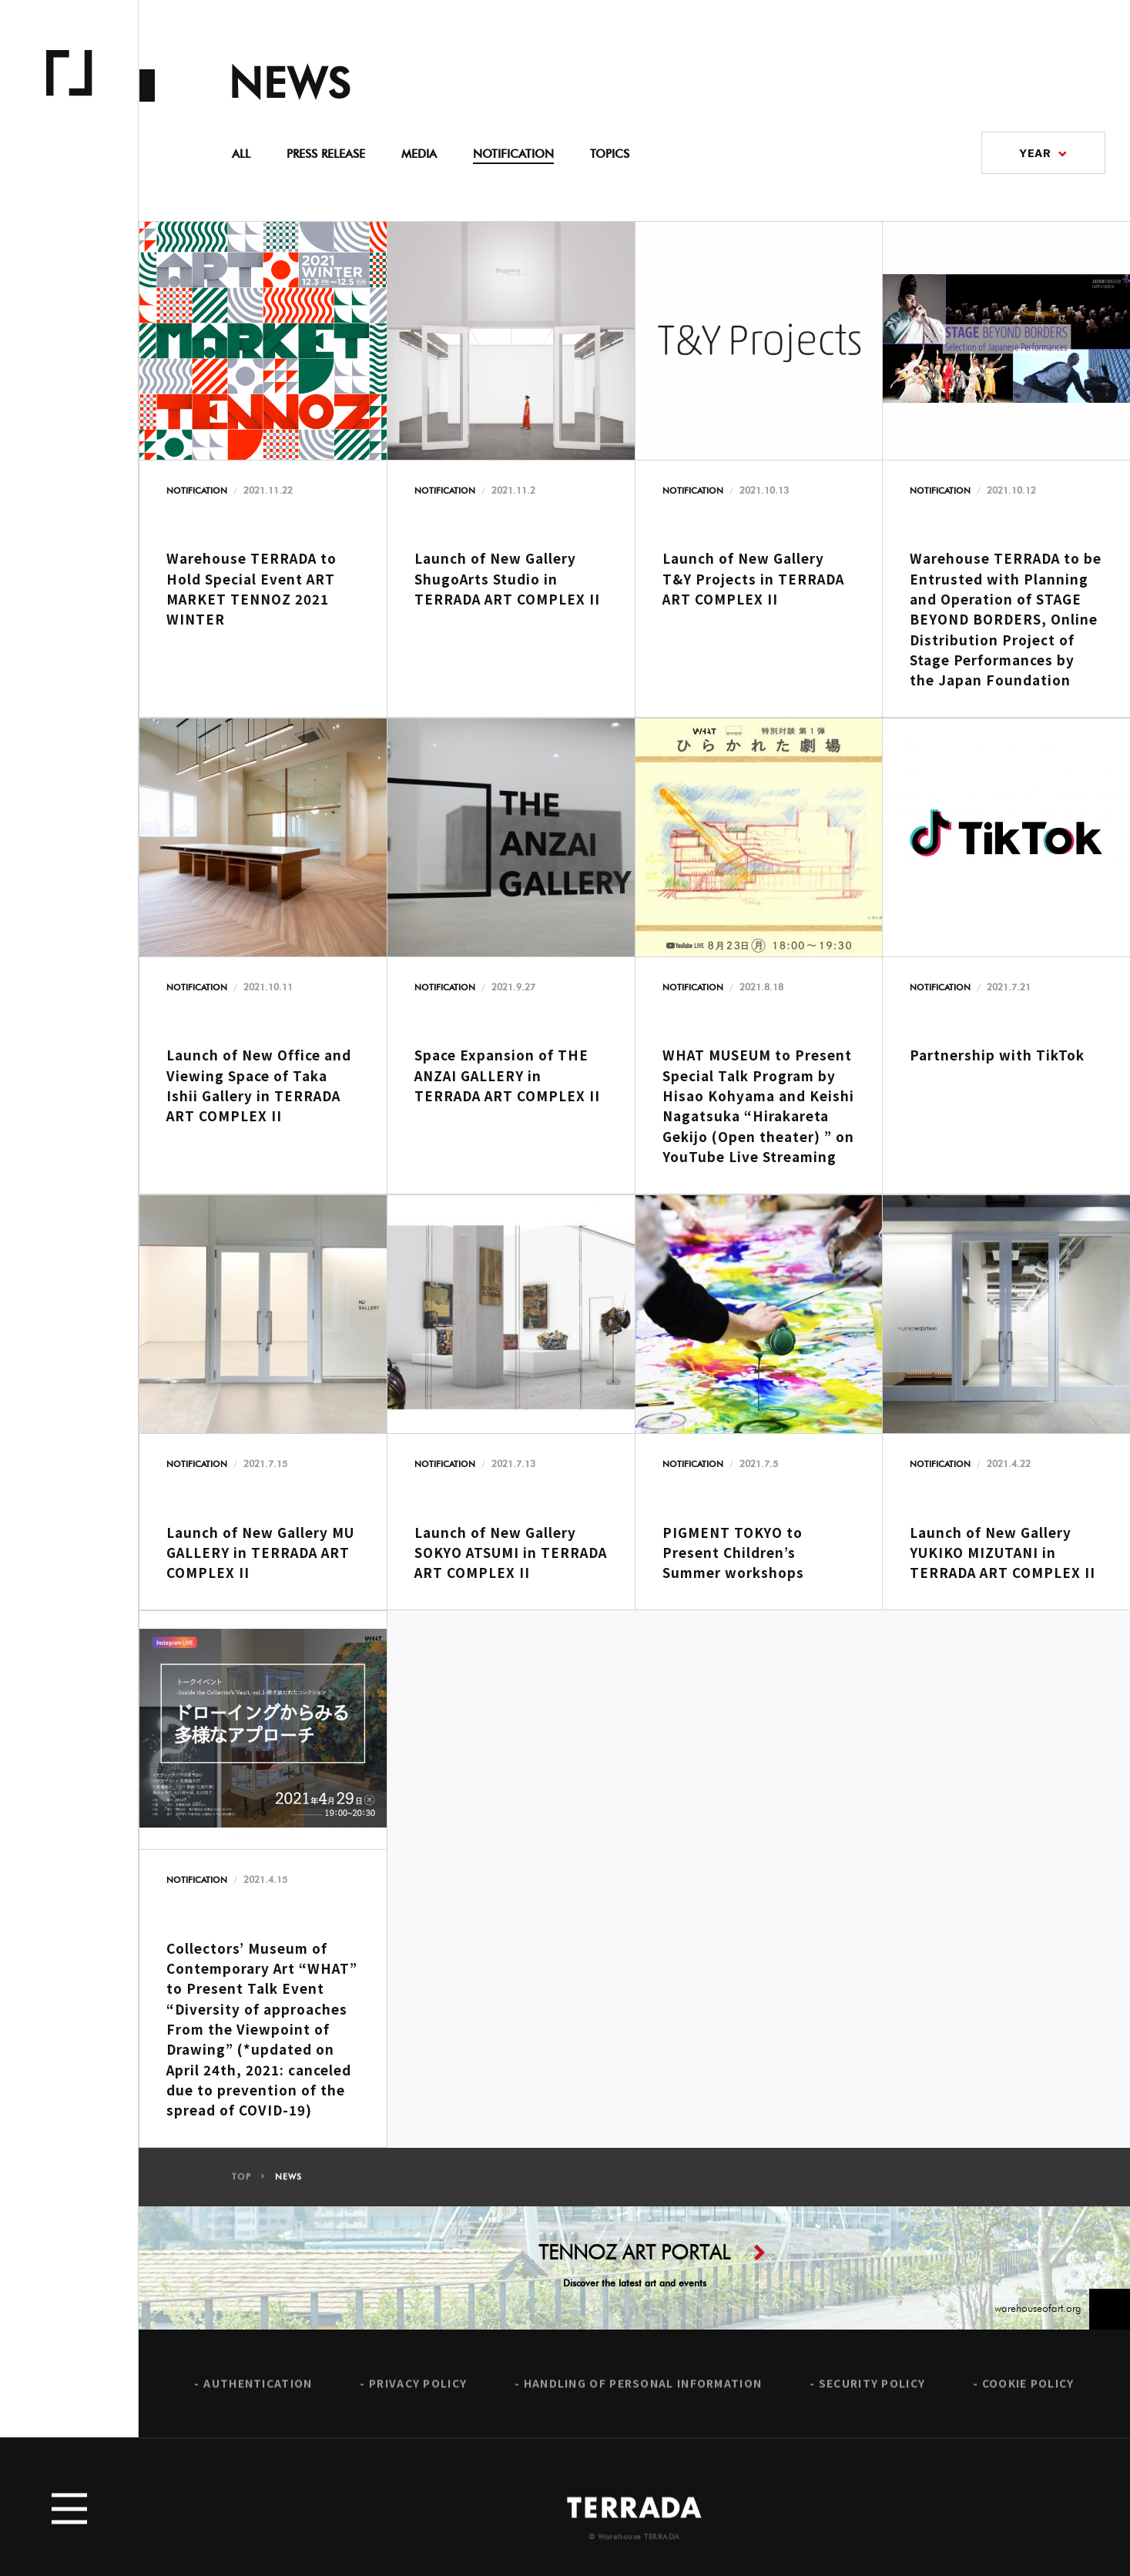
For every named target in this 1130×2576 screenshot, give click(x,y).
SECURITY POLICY (872, 2396)
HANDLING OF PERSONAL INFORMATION (643, 2396)
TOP (241, 2190)
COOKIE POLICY (1028, 2396)
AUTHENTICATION (257, 2396)
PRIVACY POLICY (418, 2396)
